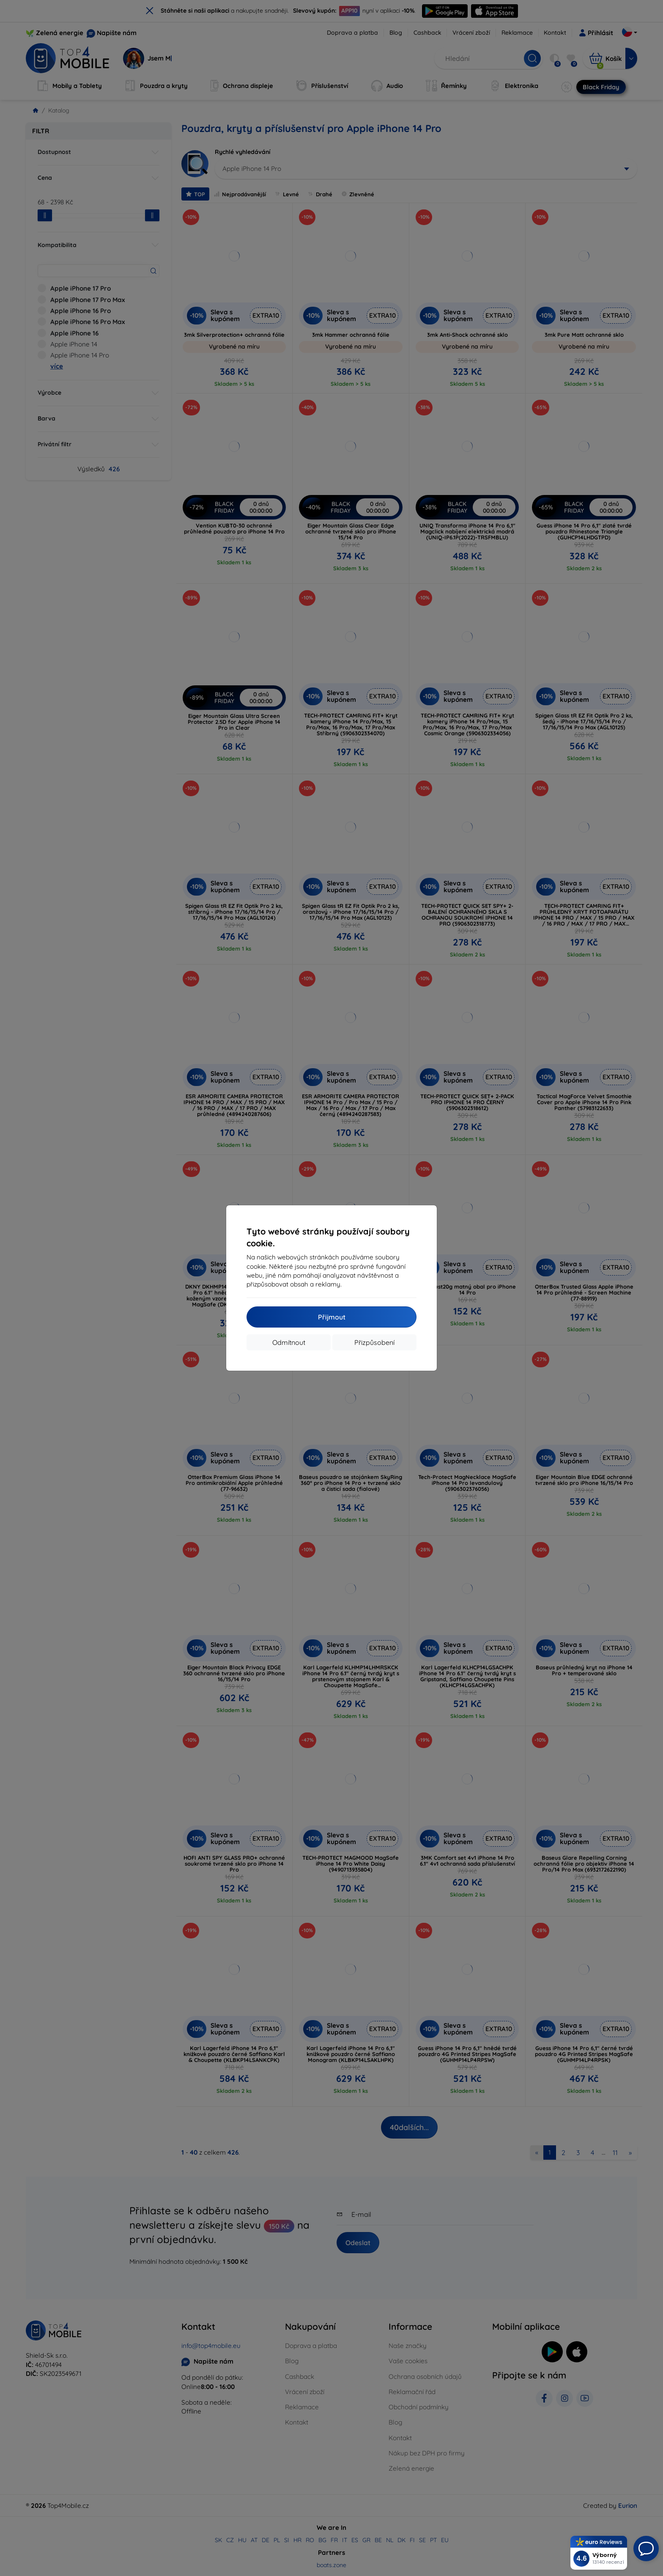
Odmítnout (288, 1342)
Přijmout (331, 1317)
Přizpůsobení (374, 1342)
